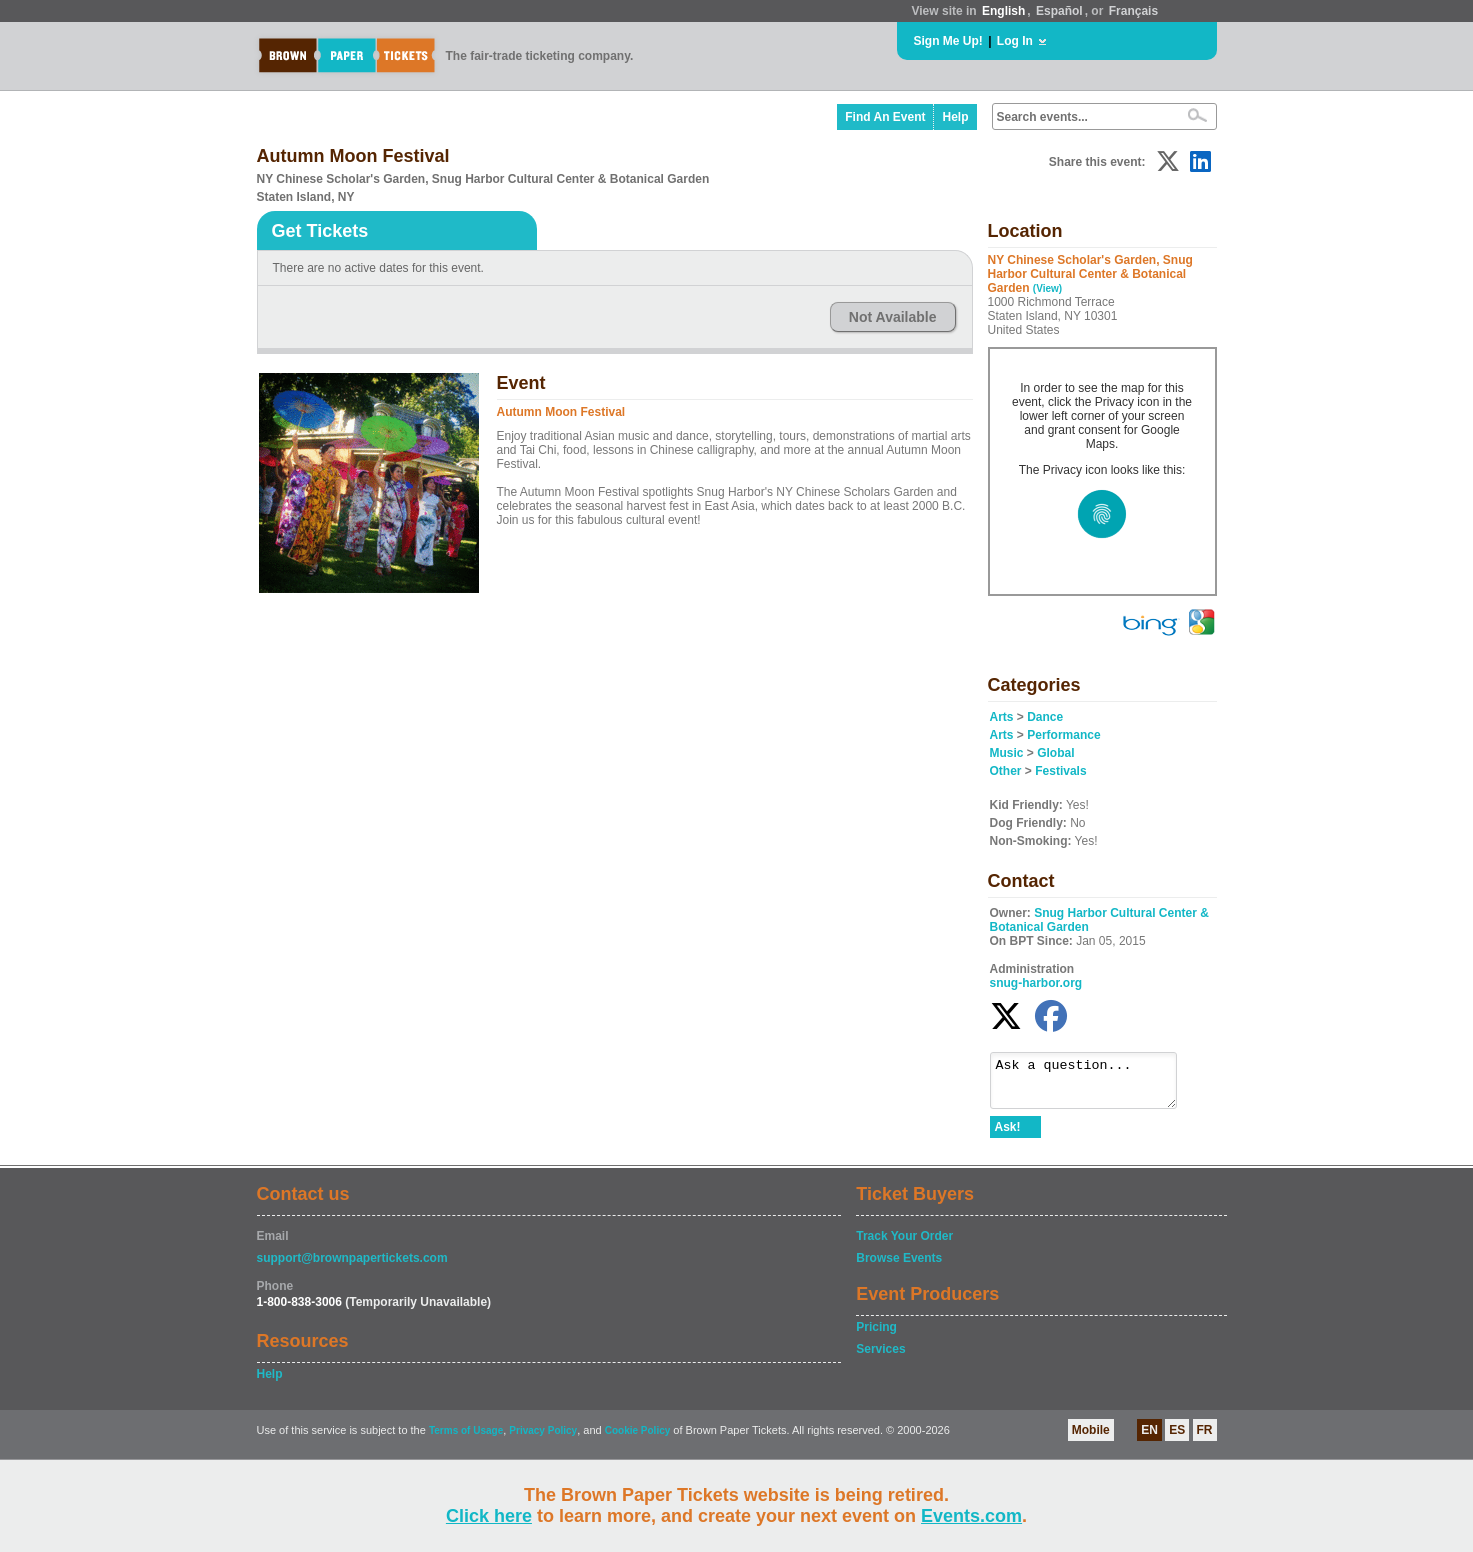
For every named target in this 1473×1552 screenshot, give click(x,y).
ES (1177, 1439)
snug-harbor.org (1036, 983)
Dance (1045, 717)
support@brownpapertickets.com (352, 1267)
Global (1055, 753)
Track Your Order (904, 1245)
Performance (1063, 735)
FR (1205, 1439)
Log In (1015, 41)
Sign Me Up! (948, 41)
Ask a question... (1093, 1085)
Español (1059, 11)
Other (1006, 771)
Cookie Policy (638, 1439)
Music (1007, 753)
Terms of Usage (466, 1439)
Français (1133, 11)
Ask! (1008, 1136)
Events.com (971, 1516)
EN (1149, 1439)
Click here (489, 1516)
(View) (1047, 288)
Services (880, 1358)
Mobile (1091, 1439)
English (1003, 11)
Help (955, 117)
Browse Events (899, 1267)
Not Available (893, 317)
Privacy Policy (543, 1439)
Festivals (1060, 771)
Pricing (876, 1336)
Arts (1002, 717)
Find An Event (885, 117)
